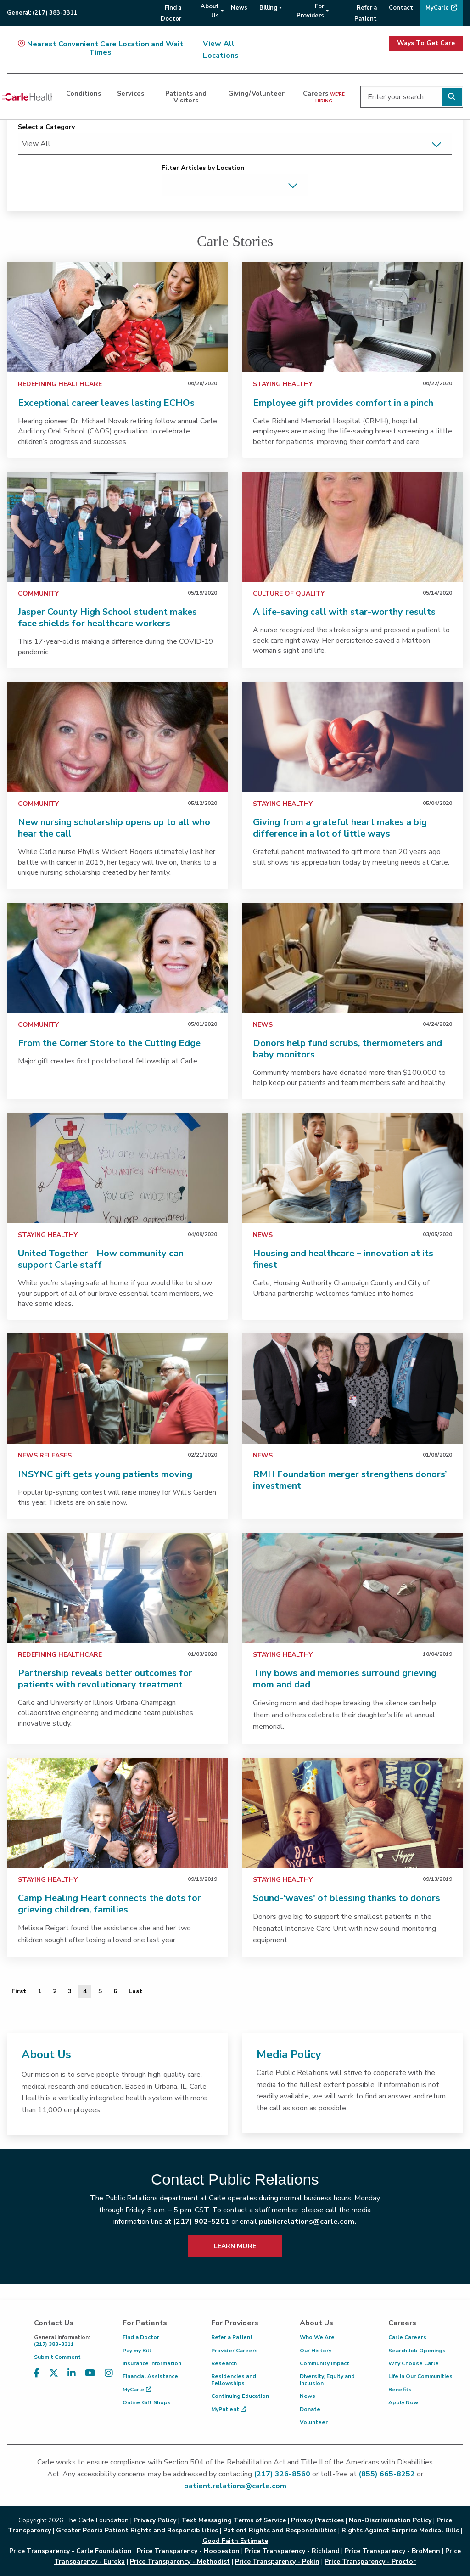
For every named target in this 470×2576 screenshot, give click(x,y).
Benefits (400, 2389)
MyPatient (228, 2409)
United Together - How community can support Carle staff (101, 1259)
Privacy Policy (155, 2520)
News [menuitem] (239, 8)
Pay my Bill (137, 2350)
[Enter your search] (411, 97)
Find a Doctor (141, 2337)
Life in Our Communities (420, 2376)
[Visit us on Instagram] (109, 2373)
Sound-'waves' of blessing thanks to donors (346, 1898)
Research (224, 2363)
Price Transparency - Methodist (180, 2561)
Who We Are (317, 2337)
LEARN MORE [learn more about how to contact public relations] (235, 2246)
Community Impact (324, 2363)
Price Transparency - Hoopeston (188, 2551)
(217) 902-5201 (201, 2221)
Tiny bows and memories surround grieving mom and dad (344, 1679)
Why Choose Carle (413, 2363)
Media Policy (289, 2054)
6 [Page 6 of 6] (115, 1991)
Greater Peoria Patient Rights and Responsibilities (137, 2530)
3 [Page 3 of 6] (70, 1991)
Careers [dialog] (324, 96)
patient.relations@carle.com (235, 2486)
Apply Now (403, 2402)
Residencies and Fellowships (233, 2379)
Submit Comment (57, 2357)
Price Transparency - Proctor (370, 2561)
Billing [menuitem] (268, 8)
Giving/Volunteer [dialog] (256, 93)
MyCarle (137, 2389)
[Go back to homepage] (27, 97)
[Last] (135, 1991)
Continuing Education (240, 2396)
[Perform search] (452, 97)
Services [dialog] (130, 93)
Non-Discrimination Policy (390, 2520)
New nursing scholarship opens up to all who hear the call (114, 828)
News (263, 1024)
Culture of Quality (289, 593)
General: (42, 13)
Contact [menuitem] (401, 8)
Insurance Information (152, 2363)
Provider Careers (234, 2350)
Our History (315, 2350)
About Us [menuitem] (210, 11)
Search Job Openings (417, 2350)
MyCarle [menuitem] (437, 8)
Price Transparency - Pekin (277, 2561)
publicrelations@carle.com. (307, 2221)
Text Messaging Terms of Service (233, 2520)
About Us (46, 2054)
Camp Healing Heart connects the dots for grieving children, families (109, 1904)
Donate (310, 2409)
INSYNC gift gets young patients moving (105, 1474)
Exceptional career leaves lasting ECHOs (106, 403)
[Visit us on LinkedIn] (71, 2373)
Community (38, 593)
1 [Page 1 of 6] (39, 1991)
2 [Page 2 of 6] (54, 1991)
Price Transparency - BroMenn (392, 2551)
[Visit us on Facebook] (37, 2373)
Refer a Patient (232, 2337)
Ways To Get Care (426, 43)
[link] (117, 317)
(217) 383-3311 (71, 2340)
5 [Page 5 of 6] (100, 1991)
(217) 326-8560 (282, 2474)
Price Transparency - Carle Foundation (70, 2551)
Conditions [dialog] (83, 93)
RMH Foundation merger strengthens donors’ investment (350, 1480)
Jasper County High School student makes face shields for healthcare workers (107, 618)
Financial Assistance (150, 2376)
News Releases (45, 1455)
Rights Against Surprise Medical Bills (400, 2530)
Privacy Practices (317, 2520)
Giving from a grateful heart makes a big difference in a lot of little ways (340, 828)
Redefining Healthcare (60, 384)
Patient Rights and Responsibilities (279, 2530)
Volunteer (314, 2422)
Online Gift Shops (147, 2402)
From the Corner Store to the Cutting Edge (109, 1043)
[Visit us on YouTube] (90, 2373)
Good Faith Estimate (235, 2541)
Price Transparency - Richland (292, 2551)
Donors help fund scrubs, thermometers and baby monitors (347, 1049)
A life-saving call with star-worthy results (344, 612)
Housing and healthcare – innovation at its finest (343, 1259)
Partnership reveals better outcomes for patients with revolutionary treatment (105, 1679)
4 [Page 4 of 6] (85, 1991)
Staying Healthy (283, 384)
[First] (19, 1991)
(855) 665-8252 (386, 2474)
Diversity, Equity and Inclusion (327, 2379)
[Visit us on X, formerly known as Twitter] (53, 2373)
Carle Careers (407, 2337)
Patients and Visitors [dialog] (186, 96)
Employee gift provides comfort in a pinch (343, 403)
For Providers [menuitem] (310, 11)
